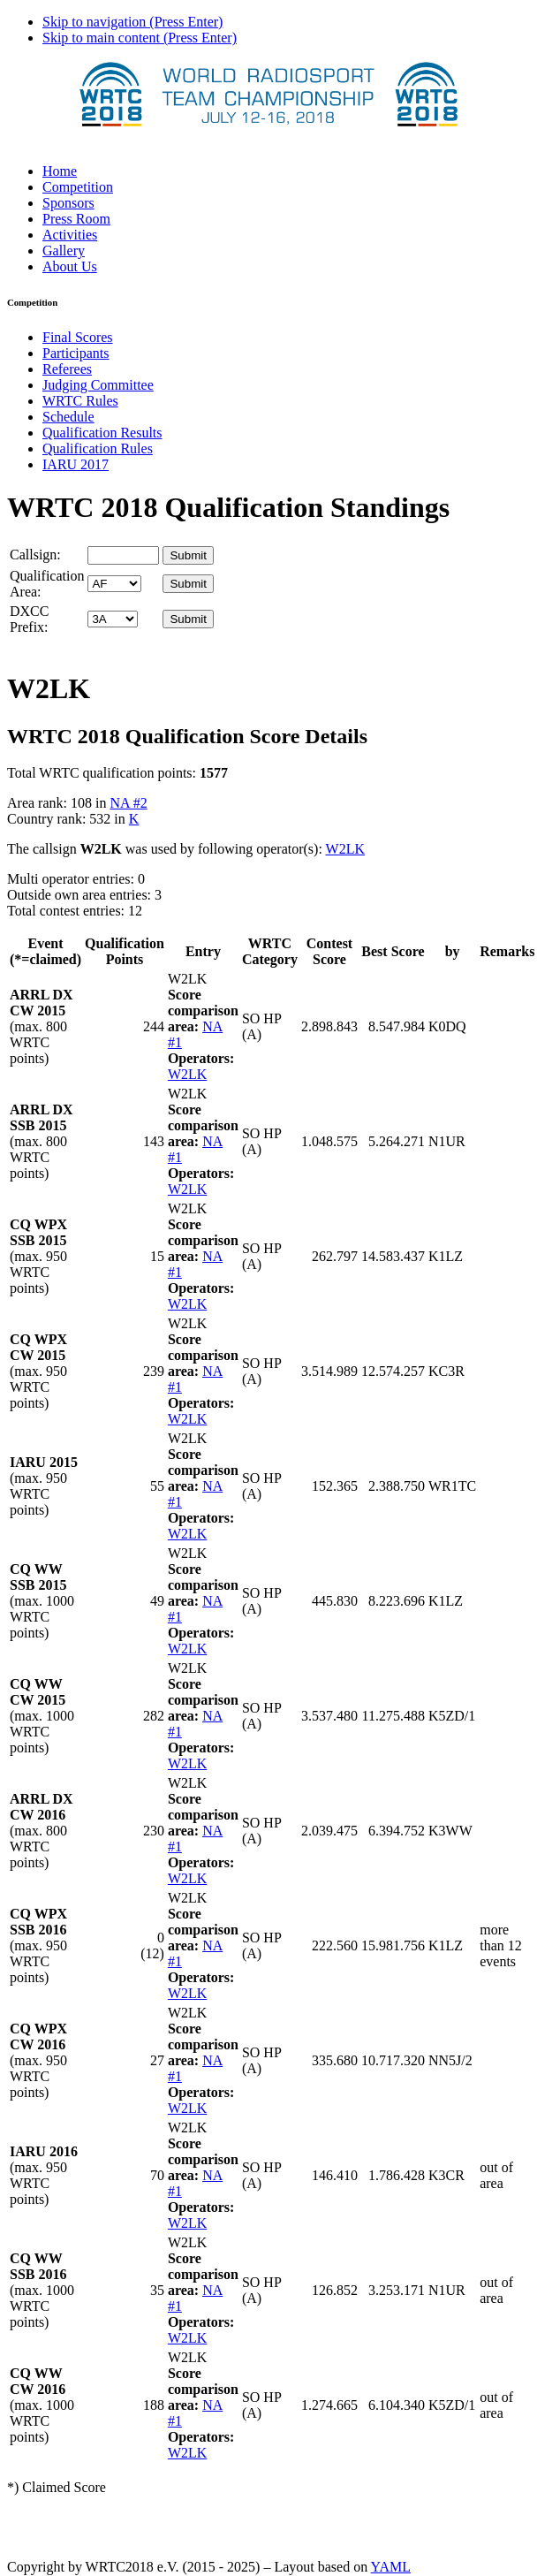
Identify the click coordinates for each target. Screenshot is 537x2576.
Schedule (68, 416)
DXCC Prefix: (29, 619)
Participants (76, 353)
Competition (77, 186)
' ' (114, 583)
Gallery (63, 250)
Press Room (76, 218)
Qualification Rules (97, 448)
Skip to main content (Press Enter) (139, 37)
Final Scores (77, 337)
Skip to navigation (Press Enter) (132, 21)
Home (59, 171)
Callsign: (35, 554)
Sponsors (68, 202)
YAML (391, 2566)
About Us (69, 266)
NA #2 (128, 802)
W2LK (345, 848)
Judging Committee (98, 384)
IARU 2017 (75, 464)
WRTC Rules (80, 400)
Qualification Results (102, 432)
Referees (67, 368)
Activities (69, 234)
